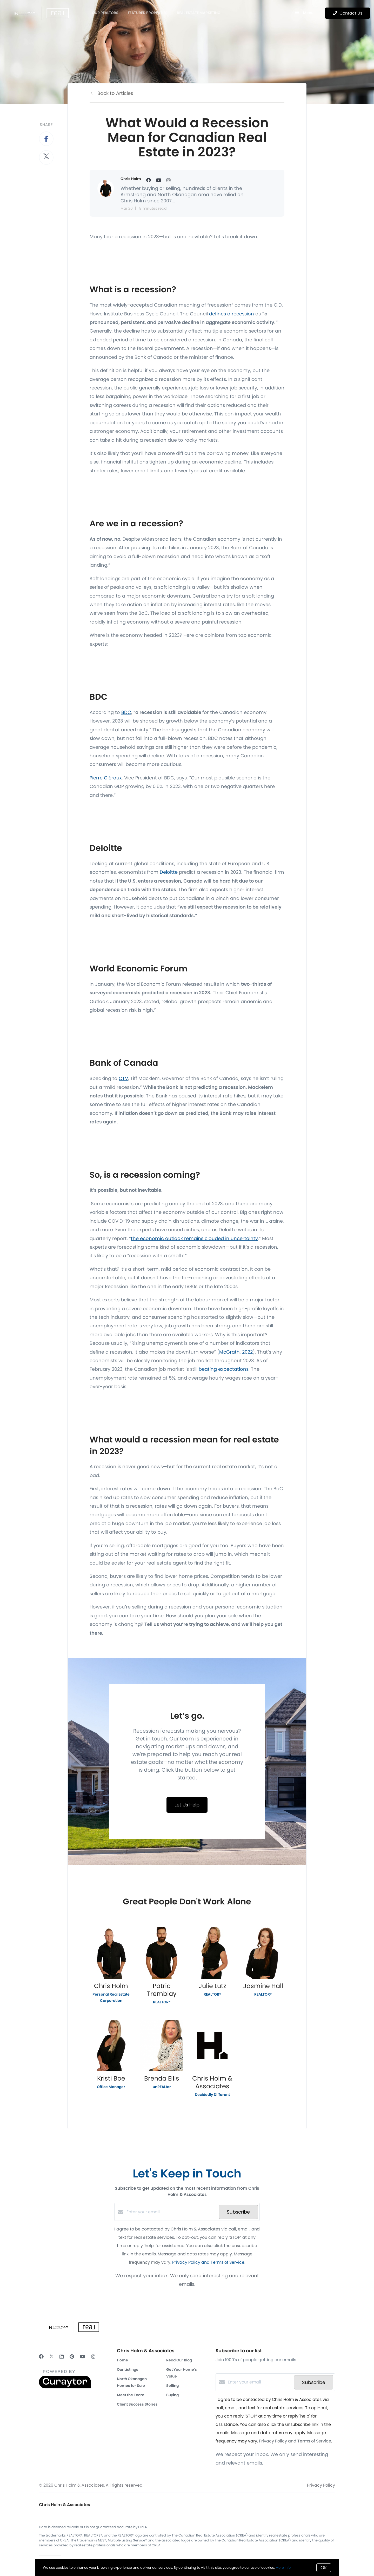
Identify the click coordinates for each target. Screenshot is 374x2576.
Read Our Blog (179, 2360)
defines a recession (231, 313)
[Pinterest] (72, 2356)
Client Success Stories (137, 2404)
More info (283, 2567)
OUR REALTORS (105, 12)
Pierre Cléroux (106, 777)
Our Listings (127, 2369)
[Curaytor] (65, 2387)
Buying (172, 2395)
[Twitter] (52, 2356)
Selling (172, 2385)
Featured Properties (148, 12)
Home (122, 2360)
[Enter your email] (171, 2212)
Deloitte (169, 872)
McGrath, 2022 (236, 1352)
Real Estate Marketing (199, 12)
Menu (304, 13)
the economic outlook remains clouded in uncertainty (194, 1238)
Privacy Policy (321, 2485)
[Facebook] (41, 2356)
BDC (126, 712)
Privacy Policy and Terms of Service (208, 2262)
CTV (123, 1078)
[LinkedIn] (61, 2356)
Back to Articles (115, 93)
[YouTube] (82, 2356)
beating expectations (224, 1369)
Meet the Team (130, 2395)
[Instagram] (93, 2356)
